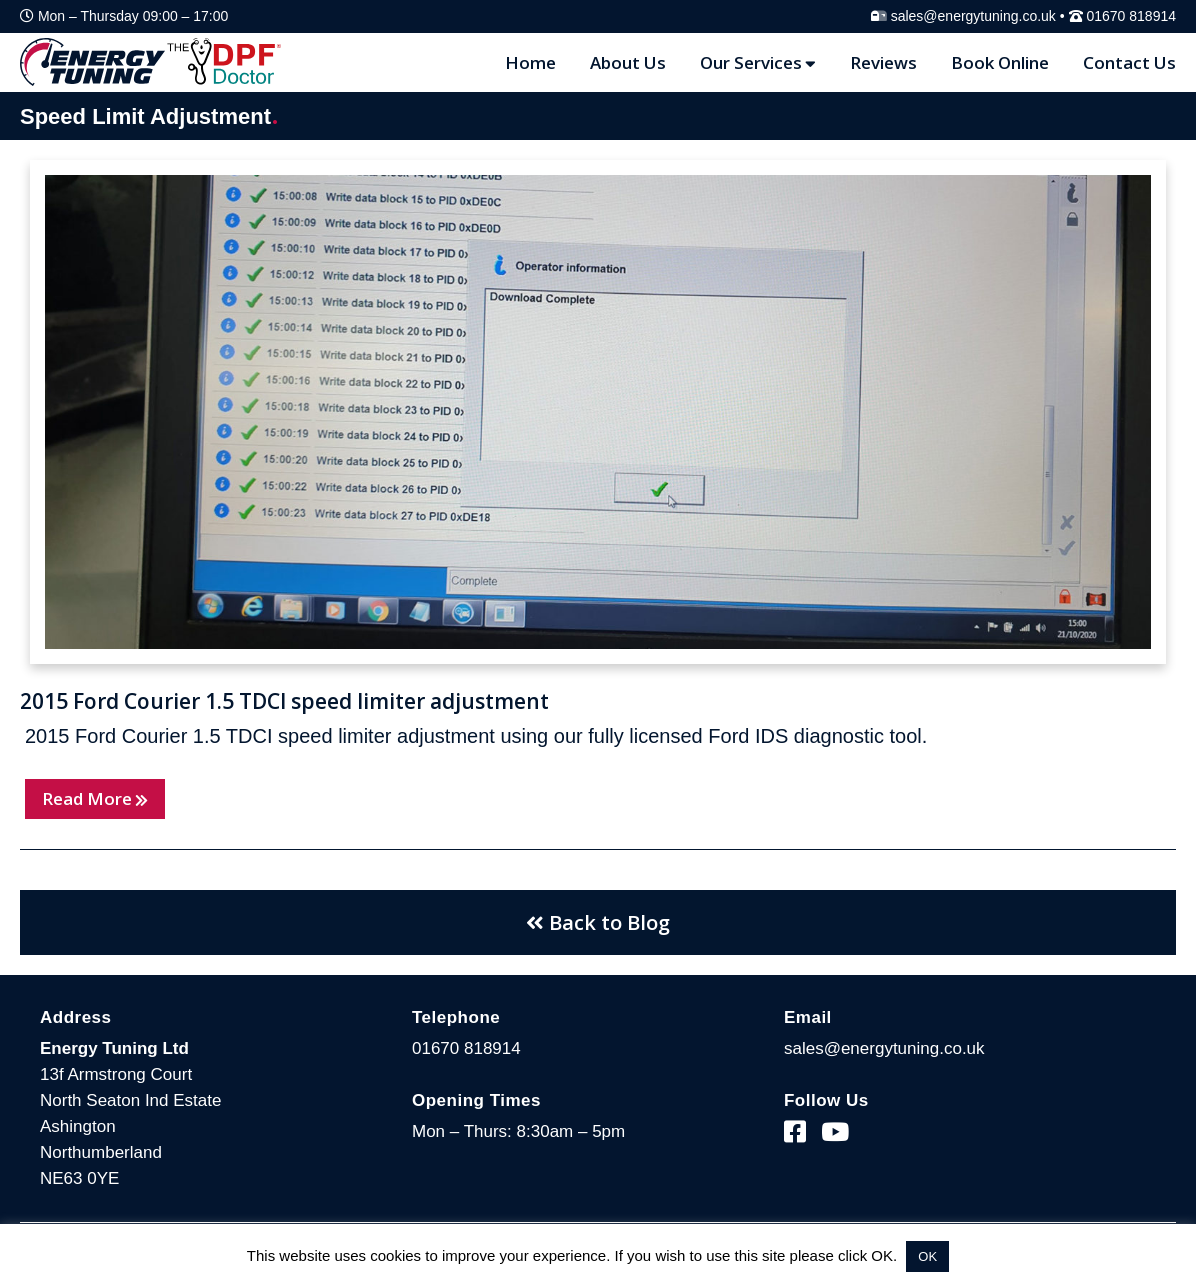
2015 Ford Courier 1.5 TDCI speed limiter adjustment (284, 701)
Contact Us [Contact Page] (1129, 62)
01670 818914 (1131, 16)
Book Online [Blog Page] (1000, 62)
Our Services (758, 62)
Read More (95, 798)
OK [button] (927, 1256)
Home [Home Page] (530, 62)
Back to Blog (598, 922)
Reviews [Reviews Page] (883, 62)
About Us (628, 62)
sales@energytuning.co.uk (973, 16)
